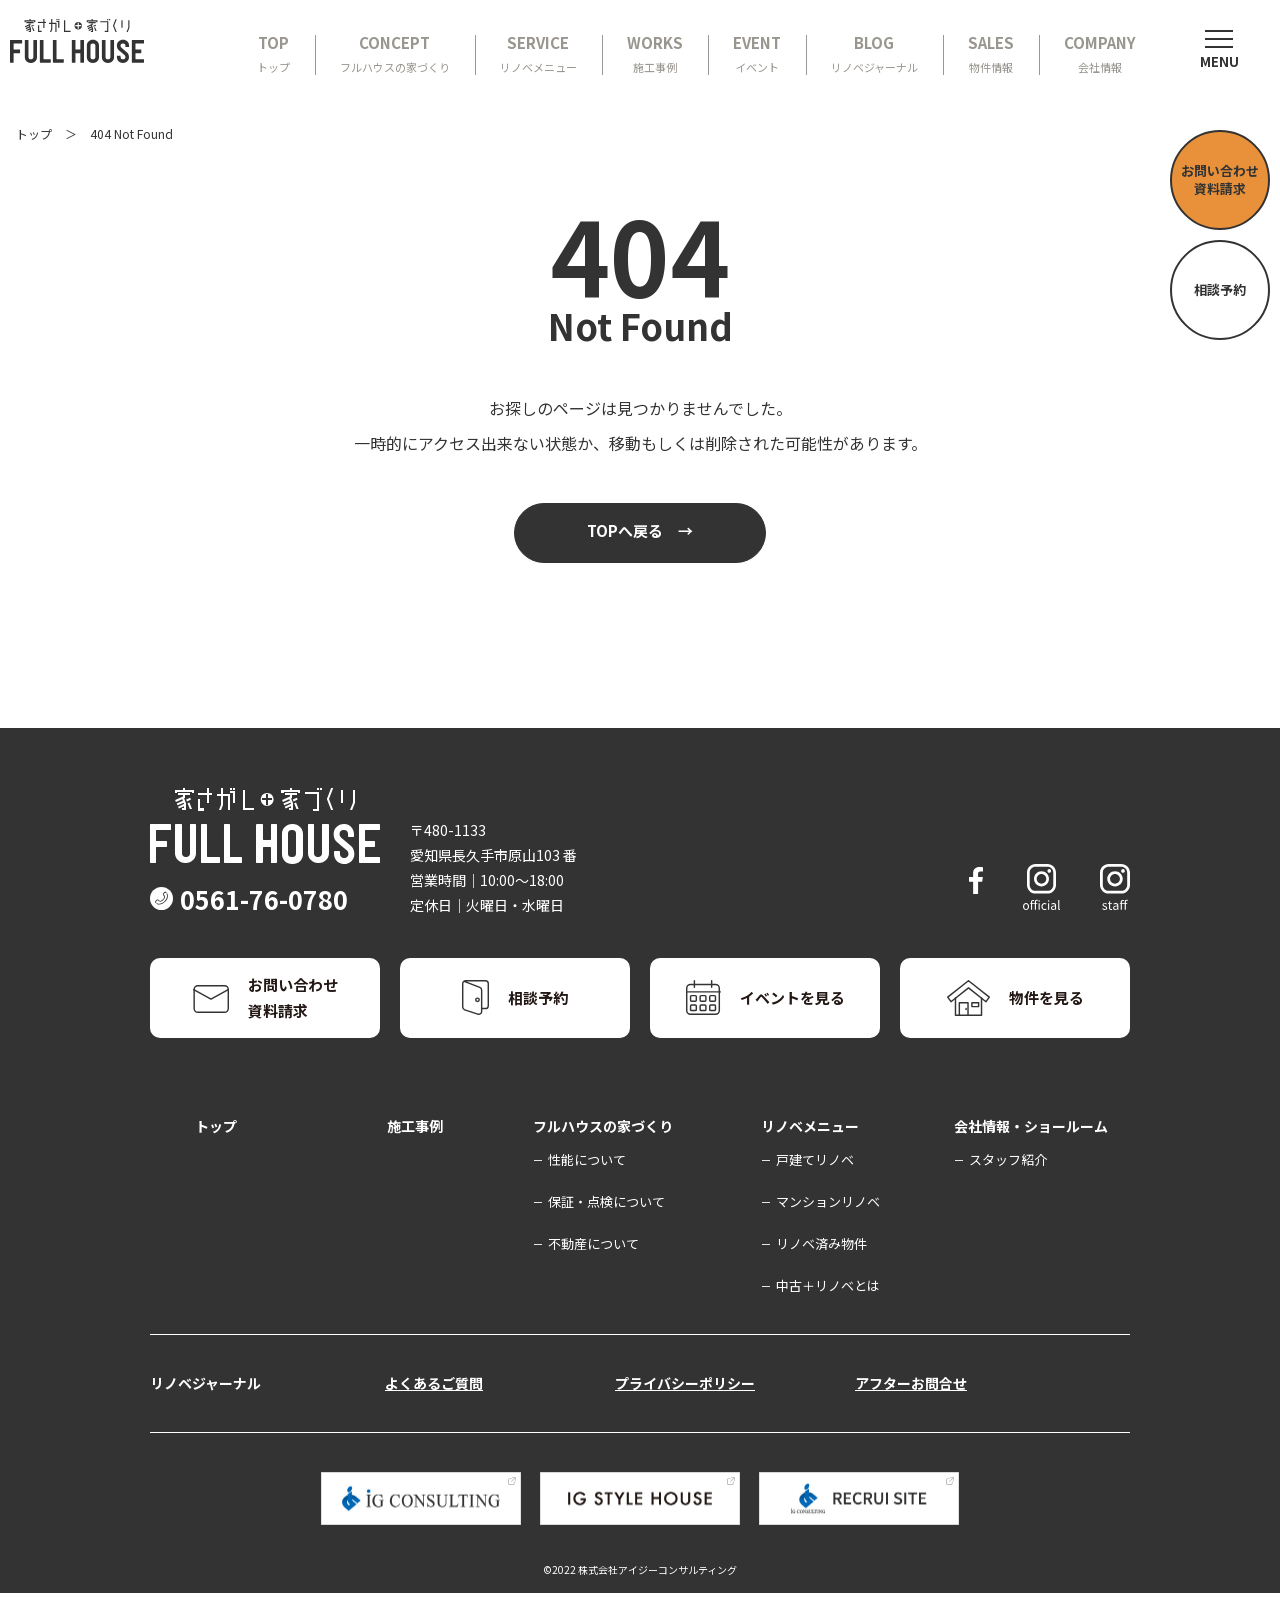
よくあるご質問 (434, 1409)
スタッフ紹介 (1008, 1185)
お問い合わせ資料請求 (1220, 179)
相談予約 (1220, 289)
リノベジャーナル (205, 1409)
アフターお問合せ (911, 1409)
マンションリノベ (828, 1227)
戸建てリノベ (815, 1185)
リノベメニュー (810, 1152)
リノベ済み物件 (821, 1269)
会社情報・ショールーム (1031, 1152)
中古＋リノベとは (828, 1311)
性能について (587, 1185)
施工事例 (415, 1152)
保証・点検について (606, 1227)
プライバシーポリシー (685, 1409)
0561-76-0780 (288, 926)
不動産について (593, 1269)
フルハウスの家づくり (603, 1152)
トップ (34, 133)
